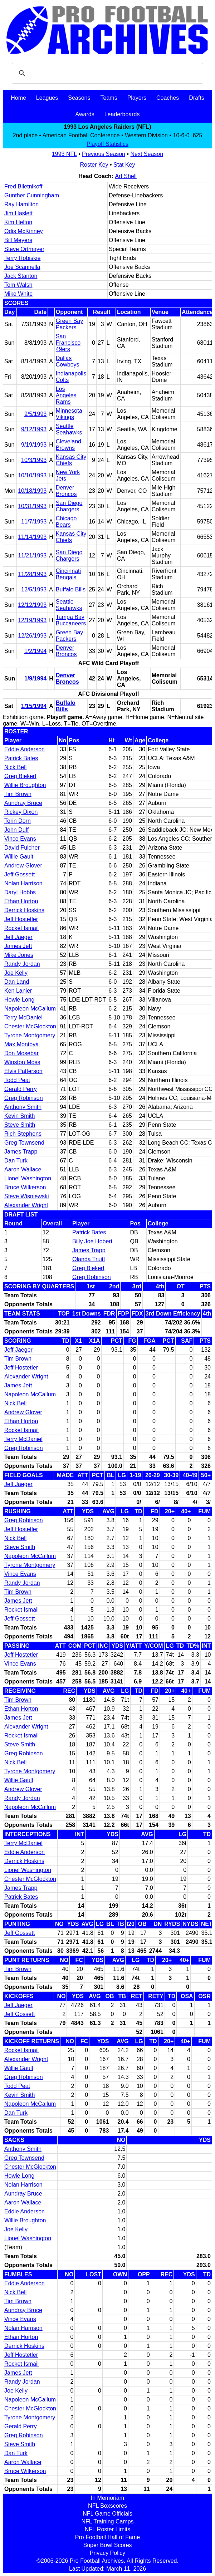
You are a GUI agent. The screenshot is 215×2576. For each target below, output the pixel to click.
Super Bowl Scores (107, 2545)
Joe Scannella (22, 267)
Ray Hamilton (21, 204)
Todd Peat (17, 1080)
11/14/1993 (32, 537)
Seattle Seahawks (69, 429)
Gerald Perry (20, 1089)
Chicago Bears (66, 521)
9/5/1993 (35, 414)
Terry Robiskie (22, 258)
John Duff (16, 830)
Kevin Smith (19, 1116)
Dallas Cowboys (67, 361)
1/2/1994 (35, 651)
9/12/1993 (34, 429)
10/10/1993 (32, 475)
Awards (84, 114)
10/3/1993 (34, 460)
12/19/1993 (32, 620)
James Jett (18, 946)
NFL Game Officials (107, 2514)
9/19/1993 (34, 445)
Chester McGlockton (30, 1026)
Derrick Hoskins (24, 910)
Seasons (79, 98)
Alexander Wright (26, 1205)
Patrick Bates (21, 758)
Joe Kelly (16, 973)
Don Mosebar (21, 1053)
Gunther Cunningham (31, 195)
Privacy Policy (108, 2553)
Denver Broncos (66, 491)
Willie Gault (18, 857)
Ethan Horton (21, 901)
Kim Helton (18, 222)
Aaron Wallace (22, 1169)
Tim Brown (17, 794)
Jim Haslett (18, 213)
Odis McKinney (23, 231)
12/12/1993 (32, 605)
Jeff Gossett (19, 874)
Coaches (167, 98)
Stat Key (124, 165)
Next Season (147, 154)
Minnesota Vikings (69, 414)
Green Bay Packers (69, 324)
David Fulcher (22, 848)
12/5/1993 (34, 589)
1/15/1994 (34, 706)
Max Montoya (21, 1044)
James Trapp (20, 1152)
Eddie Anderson (24, 749)
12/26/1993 (32, 636)
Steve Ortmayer (24, 249)
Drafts (196, 98)
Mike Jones (18, 955)
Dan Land (16, 982)
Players (136, 98)
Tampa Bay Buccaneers (71, 620)
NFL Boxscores (107, 2506)
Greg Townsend (24, 1143)
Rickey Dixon (21, 812)
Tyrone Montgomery (29, 1035)
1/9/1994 (35, 678)
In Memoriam (107, 2498)
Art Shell (125, 176)
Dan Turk (16, 1160)
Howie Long (19, 1000)
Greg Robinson (23, 1098)
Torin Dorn (17, 821)
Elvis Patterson (23, 1071)
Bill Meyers (18, 240)
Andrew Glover (23, 865)
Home (18, 98)
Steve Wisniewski (26, 1196)
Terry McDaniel (23, 1017)
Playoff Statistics (107, 144)
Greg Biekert (20, 776)
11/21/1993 (32, 555)
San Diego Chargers (69, 506)
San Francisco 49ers (68, 342)
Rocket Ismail (21, 928)
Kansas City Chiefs (71, 460)
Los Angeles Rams (66, 395)
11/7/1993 (34, 521)
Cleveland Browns (68, 444)
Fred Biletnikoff (23, 186)
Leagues (47, 98)
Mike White (18, 294)
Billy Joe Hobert (92, 1241)
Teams (109, 98)
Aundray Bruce (23, 803)
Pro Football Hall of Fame (107, 2537)
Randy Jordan (22, 964)
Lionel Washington (27, 1178)
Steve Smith (19, 1125)
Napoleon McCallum (30, 1009)
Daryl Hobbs (20, 892)
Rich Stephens (22, 1134)
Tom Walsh (18, 285)
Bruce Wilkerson (25, 1187)
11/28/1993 (32, 574)
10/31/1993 (32, 506)
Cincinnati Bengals (68, 574)
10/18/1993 (32, 491)
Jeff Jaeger (18, 937)
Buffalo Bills (70, 589)
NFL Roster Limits (107, 2529)
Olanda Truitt (88, 1259)
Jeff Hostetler (21, 919)
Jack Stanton (21, 276)
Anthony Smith (22, 1107)
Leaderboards (122, 114)
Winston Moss (22, 1062)
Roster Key (94, 165)
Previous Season (103, 154)
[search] (106, 73)
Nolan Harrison (23, 883)
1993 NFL (64, 154)
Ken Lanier (18, 991)
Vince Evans (20, 839)
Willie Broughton (25, 785)
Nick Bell (15, 767)
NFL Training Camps (107, 2521)
